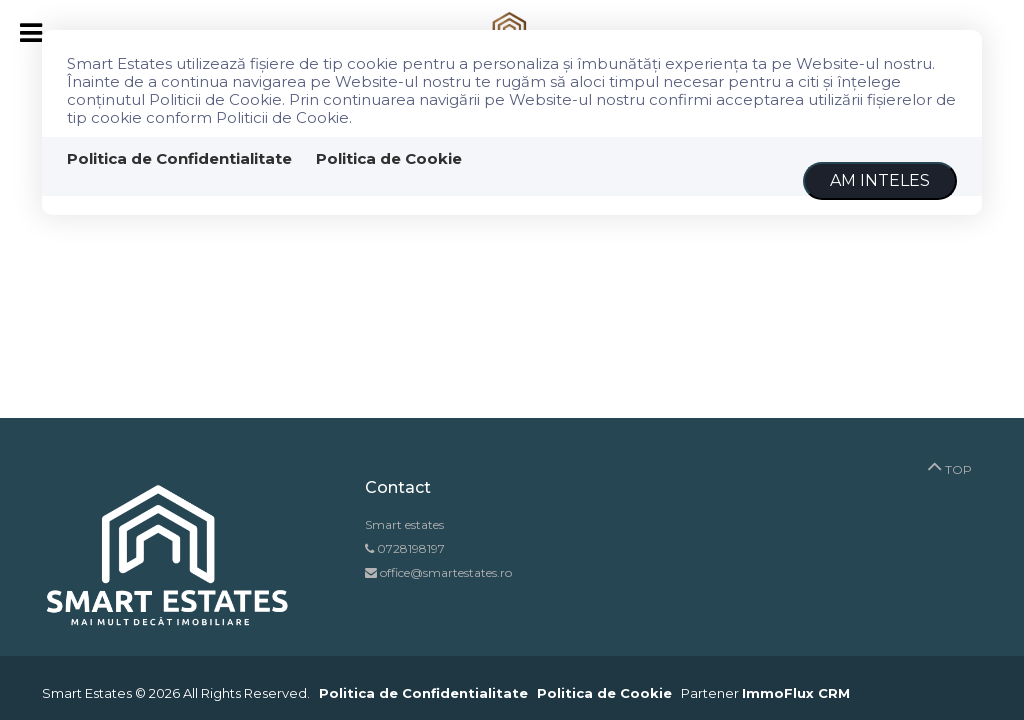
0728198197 (411, 548)
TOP (949, 465)
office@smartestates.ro (444, 572)
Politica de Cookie (389, 158)
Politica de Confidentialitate (179, 158)
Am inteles (880, 180)
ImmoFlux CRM (796, 693)
